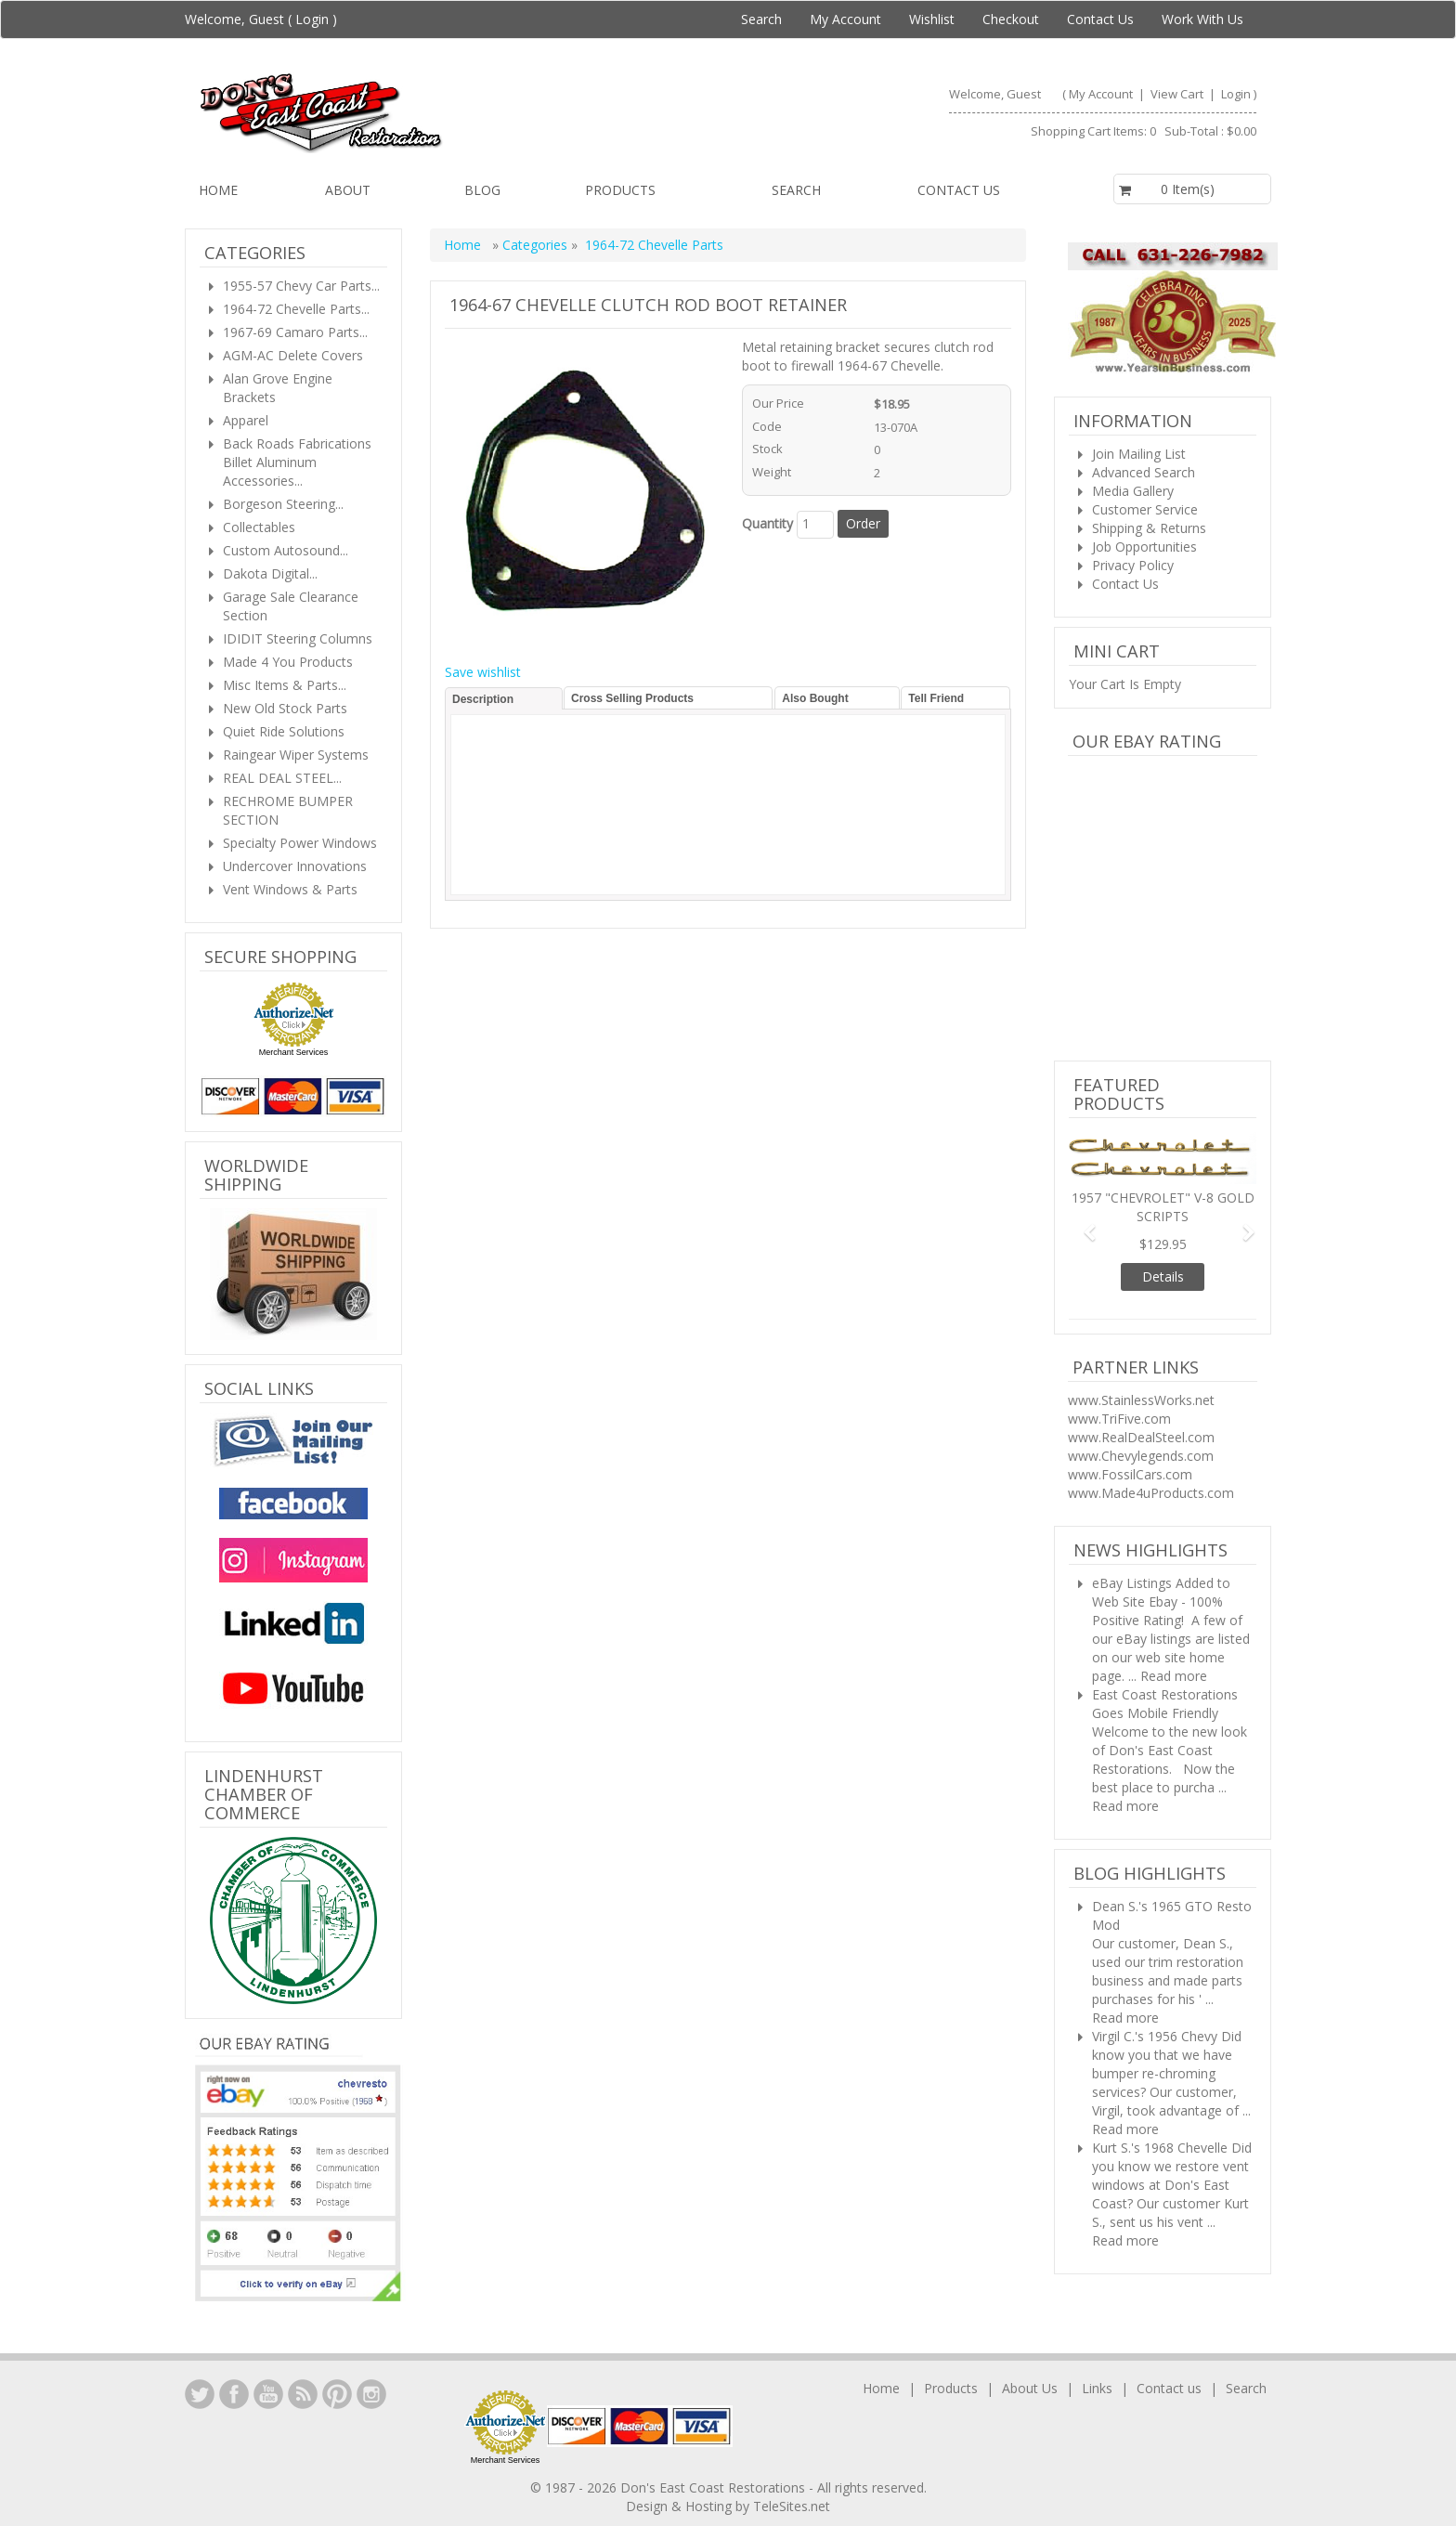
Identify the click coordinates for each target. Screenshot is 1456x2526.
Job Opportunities (1144, 546)
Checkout (1010, 19)
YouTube (268, 2394)
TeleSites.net (791, 2506)
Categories (536, 245)
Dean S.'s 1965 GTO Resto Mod (1172, 1915)
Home (218, 190)
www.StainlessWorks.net (1141, 1400)
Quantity (767, 523)
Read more (1173, 1676)
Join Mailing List (1139, 453)
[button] (1083, 1223)
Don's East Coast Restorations (714, 2487)
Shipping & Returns (1149, 528)
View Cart (1178, 93)
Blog (482, 190)
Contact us (958, 190)
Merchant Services (294, 1052)
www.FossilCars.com (1130, 1474)
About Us (1030, 2388)
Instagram (371, 2394)
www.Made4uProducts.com (1151, 1493)
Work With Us (1202, 19)
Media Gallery (1133, 491)
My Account (845, 19)
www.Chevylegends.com (1141, 1456)
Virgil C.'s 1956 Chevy (1154, 2036)
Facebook (234, 2394)
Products (620, 190)
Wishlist (932, 19)
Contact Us (1100, 19)
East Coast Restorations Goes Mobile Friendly (1165, 1704)
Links (1097, 2388)
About (347, 190)
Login (312, 19)
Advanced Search (1143, 472)
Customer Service (1145, 509)
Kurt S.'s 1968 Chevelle (1160, 2147)
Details (1163, 1276)
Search (761, 19)
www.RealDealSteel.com (1141, 1437)
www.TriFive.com (1119, 1418)
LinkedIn (199, 2394)
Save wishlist (483, 672)
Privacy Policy (1133, 565)
